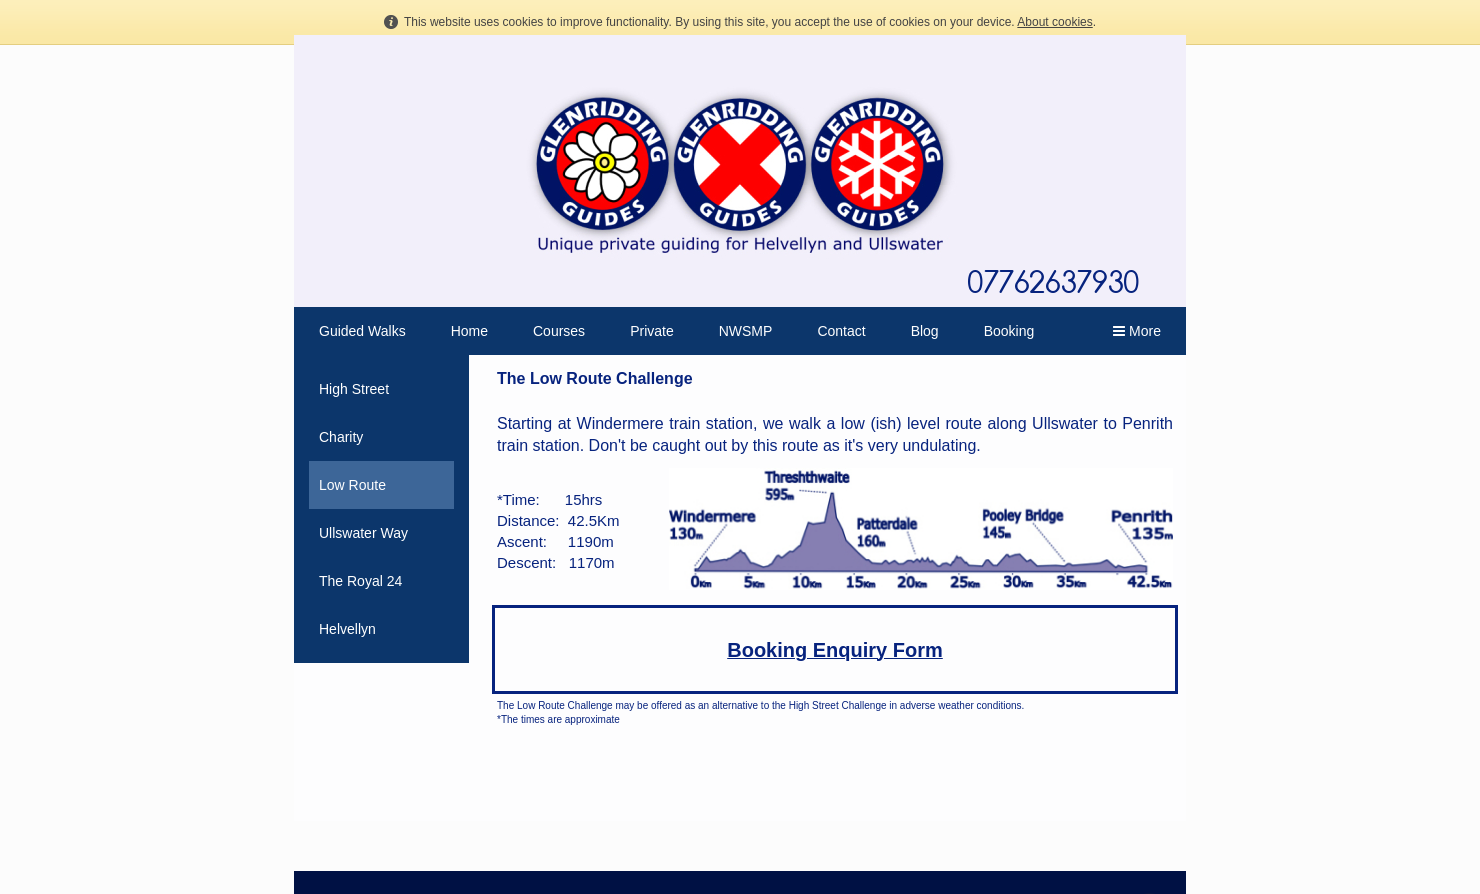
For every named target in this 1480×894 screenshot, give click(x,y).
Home (469, 331)
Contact (841, 331)
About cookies (1054, 22)
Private (652, 331)
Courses (559, 331)
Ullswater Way (363, 533)
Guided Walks (362, 331)
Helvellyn (347, 629)
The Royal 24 (360, 581)
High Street (354, 389)
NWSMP (746, 331)
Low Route (352, 485)
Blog (925, 331)
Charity (341, 437)
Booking (1009, 331)
